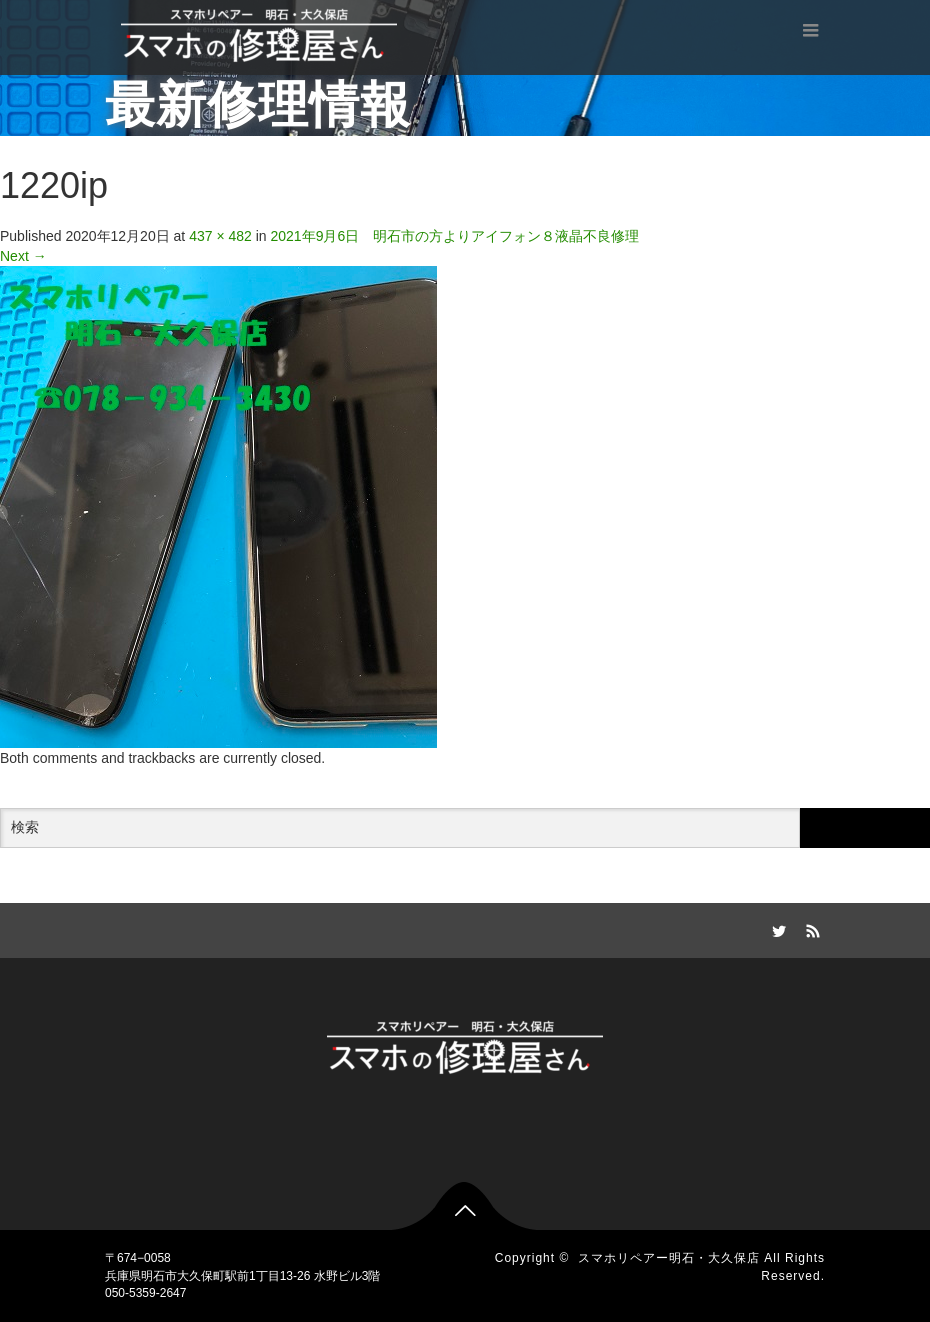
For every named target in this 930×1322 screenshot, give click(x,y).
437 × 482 (220, 236)
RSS (810, 928)
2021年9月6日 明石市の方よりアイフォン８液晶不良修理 (455, 236)
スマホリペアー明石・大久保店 (669, 1258)
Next (23, 256)
